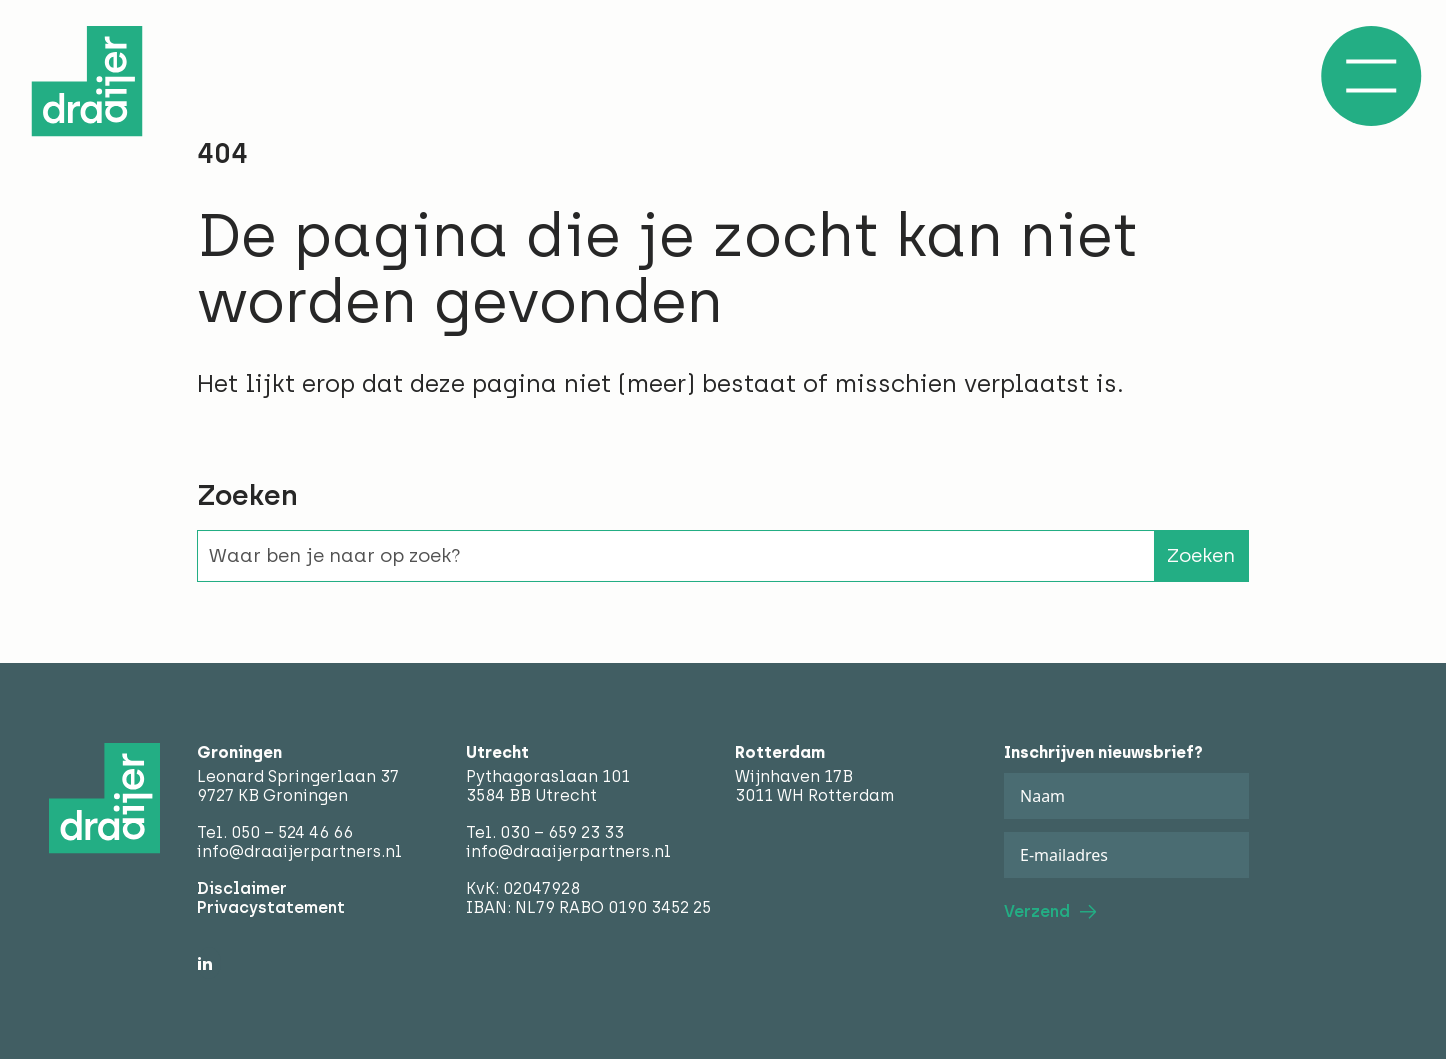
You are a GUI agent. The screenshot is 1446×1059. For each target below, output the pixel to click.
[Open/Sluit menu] (1371, 76)
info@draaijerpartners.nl (299, 851)
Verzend (1037, 911)
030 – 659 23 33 (562, 832)
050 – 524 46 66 (292, 832)
